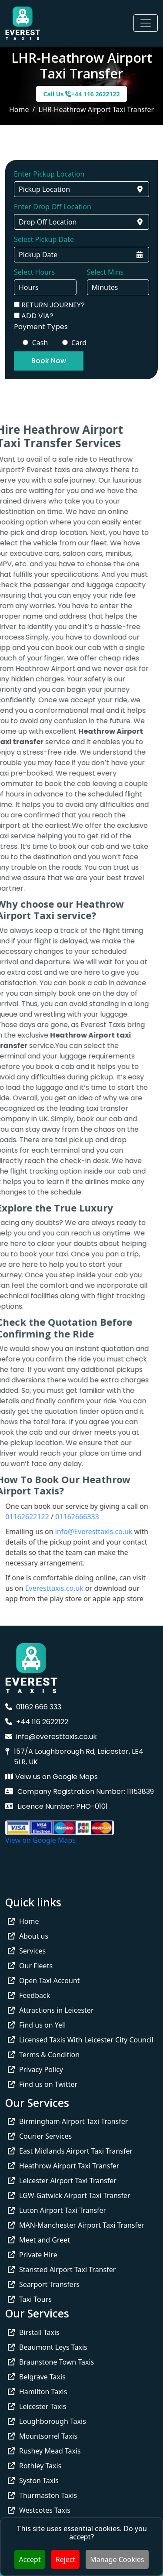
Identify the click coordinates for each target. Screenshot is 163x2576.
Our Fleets (30, 1965)
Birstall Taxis (34, 2332)
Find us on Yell (37, 2025)
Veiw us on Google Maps (51, 1777)
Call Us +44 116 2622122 (81, 94)
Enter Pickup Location (49, 174)
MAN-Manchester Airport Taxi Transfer (76, 2225)
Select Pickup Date (44, 239)
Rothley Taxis (34, 2466)
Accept (29, 2559)
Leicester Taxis (37, 2406)
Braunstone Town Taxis (51, 2362)
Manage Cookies (117, 2559)
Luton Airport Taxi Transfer (57, 2210)
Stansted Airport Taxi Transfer (62, 2269)
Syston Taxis (33, 2480)
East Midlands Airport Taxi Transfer (70, 2151)
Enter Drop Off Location (52, 206)
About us (28, 1936)
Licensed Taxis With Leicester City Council (80, 2040)
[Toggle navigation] (145, 23)
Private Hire (32, 2255)
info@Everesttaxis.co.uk (76, 1531)
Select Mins (105, 272)
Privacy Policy (35, 2069)
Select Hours (34, 272)
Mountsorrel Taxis (42, 2436)
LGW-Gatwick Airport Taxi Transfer (69, 2195)
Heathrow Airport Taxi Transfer (63, 2166)
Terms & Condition (44, 2054)
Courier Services (40, 2136)
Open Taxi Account (44, 1980)
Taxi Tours (30, 2299)
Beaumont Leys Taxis (47, 2347)
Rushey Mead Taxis (44, 2451)
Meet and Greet (39, 2240)
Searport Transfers (44, 2284)
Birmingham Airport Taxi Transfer (68, 2121)
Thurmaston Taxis (42, 2495)
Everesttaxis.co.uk (37, 1588)
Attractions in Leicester (51, 2010)
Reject (66, 2559)
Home (19, 109)
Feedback (29, 1995)
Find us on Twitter (42, 2084)
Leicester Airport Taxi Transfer (62, 2180)
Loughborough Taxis (47, 2421)
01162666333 (60, 1516)
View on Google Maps (40, 1840)
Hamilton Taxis (37, 2391)
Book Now (48, 361)
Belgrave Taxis (37, 2377)
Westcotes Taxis (39, 2510)
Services (27, 1951)
